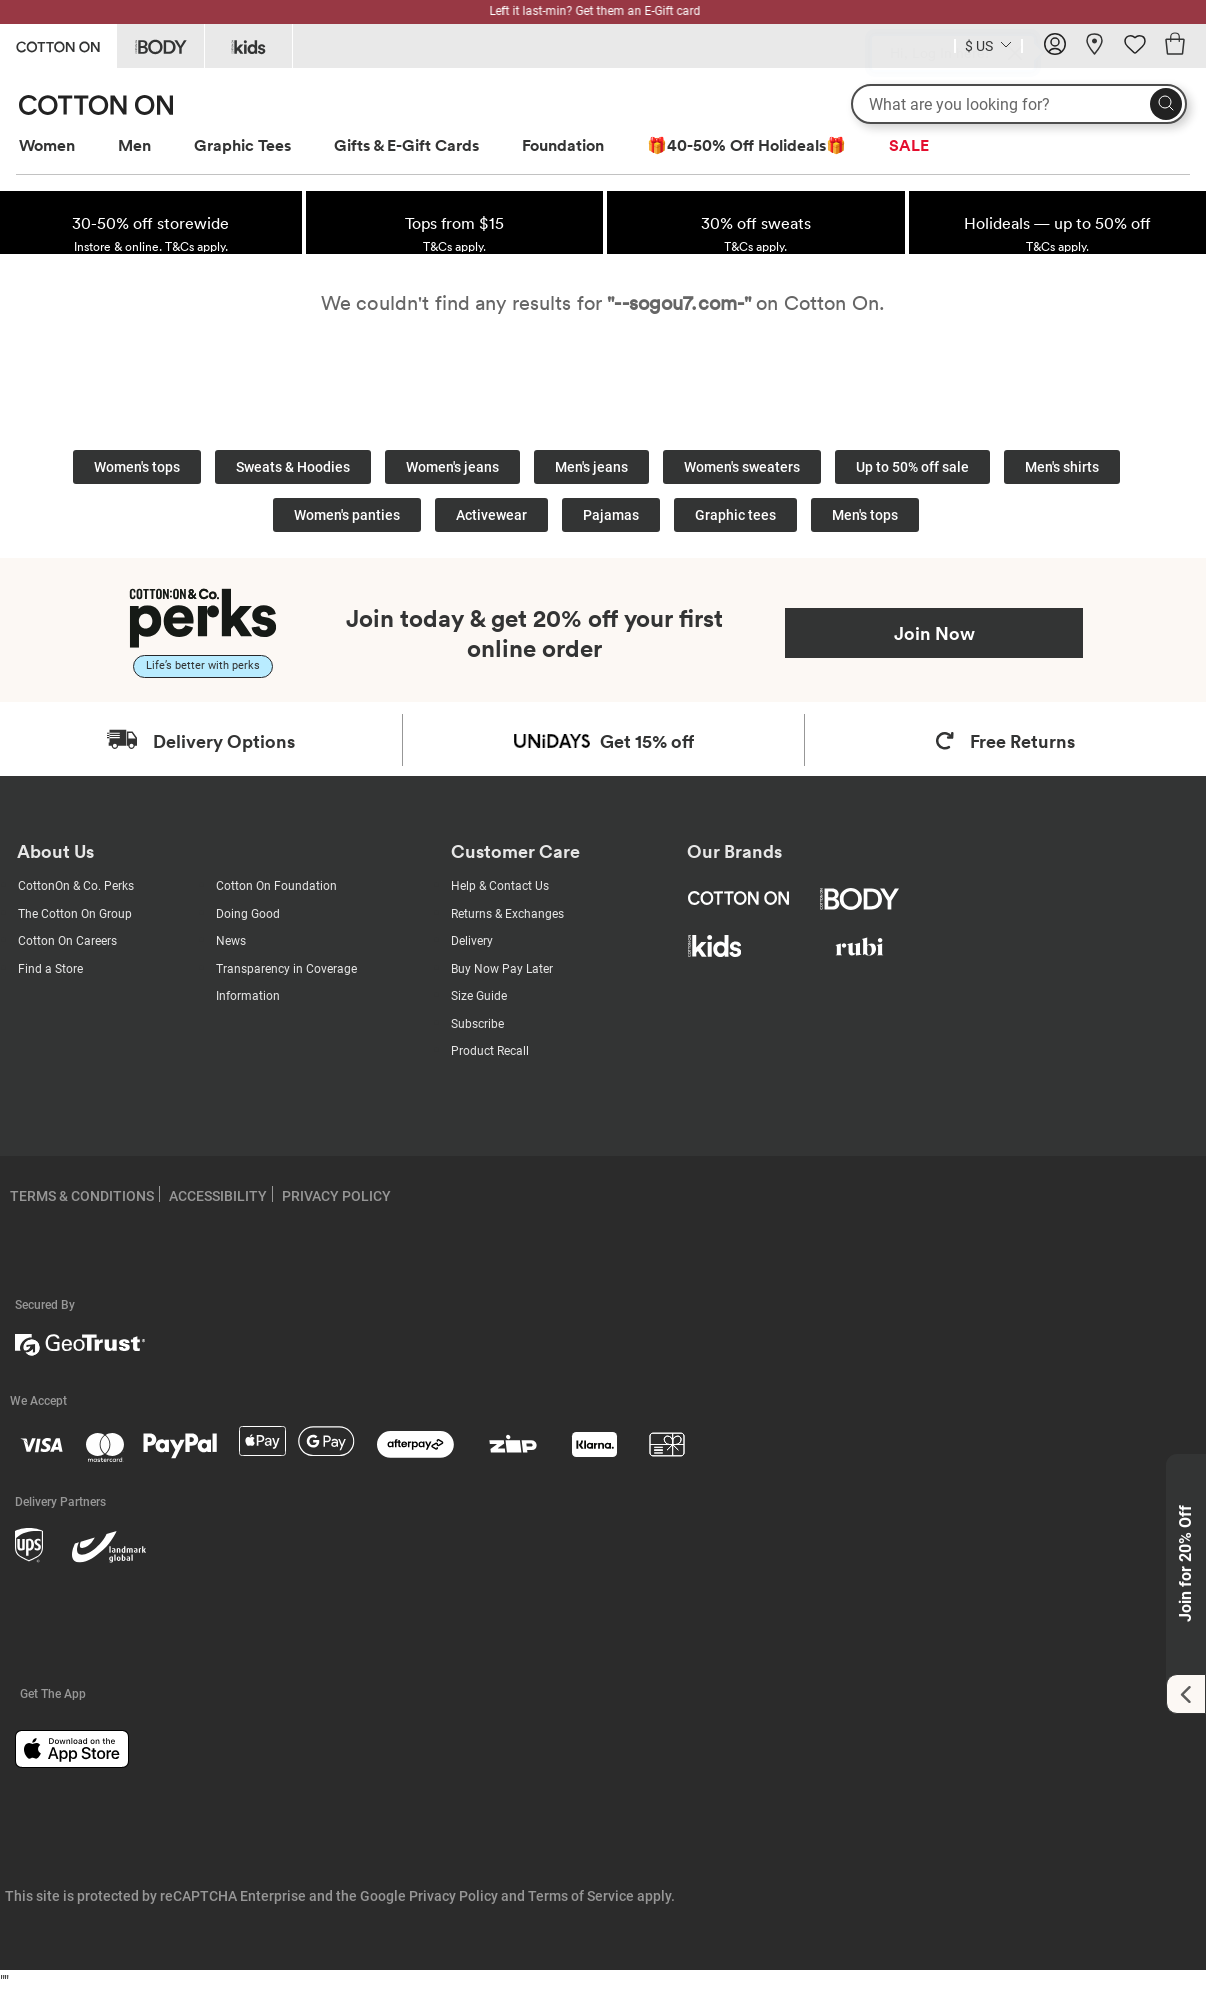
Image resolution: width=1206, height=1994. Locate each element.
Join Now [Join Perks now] (934, 633)
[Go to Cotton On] (58, 44)
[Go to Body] (160, 46)
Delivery (472, 941)
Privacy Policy (453, 1896)
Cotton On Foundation (276, 886)
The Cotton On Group (75, 914)
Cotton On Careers (67, 941)
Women (47, 145)
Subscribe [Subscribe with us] (477, 1024)
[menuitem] (65, 145)
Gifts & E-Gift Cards (406, 145)
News (231, 941)
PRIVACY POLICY (336, 1196)
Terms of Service (581, 1896)
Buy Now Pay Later (502, 969)
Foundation (563, 145)
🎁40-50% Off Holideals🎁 (746, 145)
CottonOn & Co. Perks (76, 886)
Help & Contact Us (500, 886)
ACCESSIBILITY (218, 1196)
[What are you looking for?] (1019, 104)
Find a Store (50, 969)
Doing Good (248, 914)
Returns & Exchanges (507, 914)
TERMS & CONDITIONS (82, 1196)
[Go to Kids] (248, 46)
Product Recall (490, 1051)
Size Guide (479, 996)
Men (134, 145)
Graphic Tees (242, 145)
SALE (909, 145)
